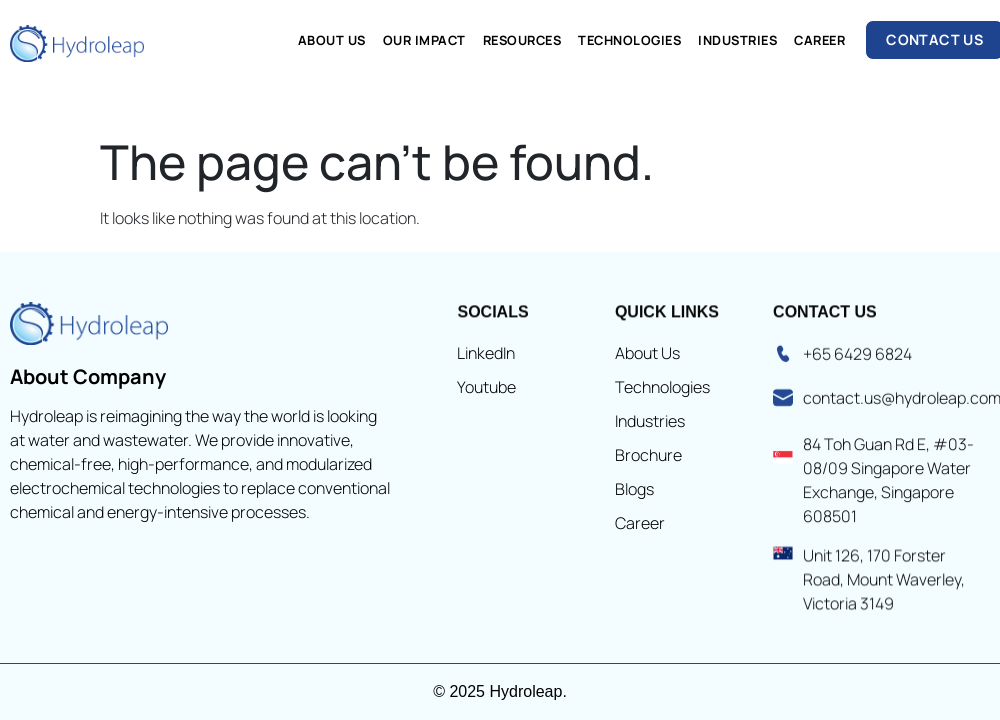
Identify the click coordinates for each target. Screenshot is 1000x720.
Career (819, 40)
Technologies (629, 40)
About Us (332, 40)
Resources (522, 40)
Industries (737, 40)
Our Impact (424, 40)
